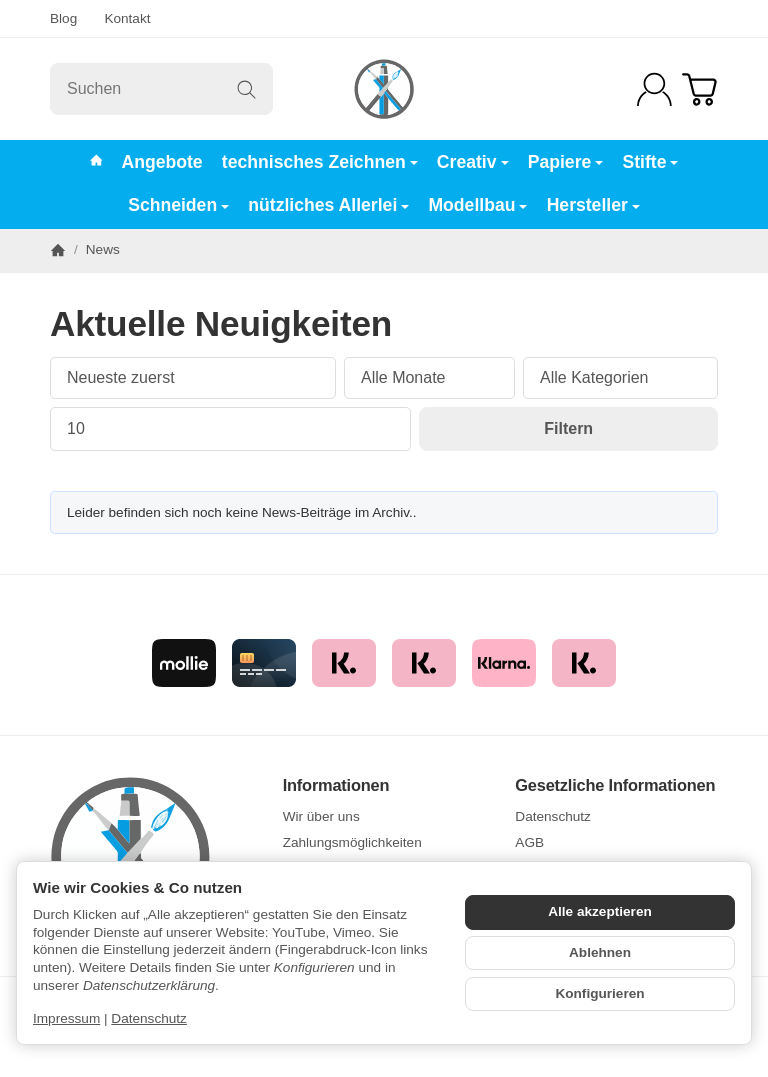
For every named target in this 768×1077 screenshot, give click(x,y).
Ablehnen (600, 952)
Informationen (336, 785)
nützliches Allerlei (328, 205)
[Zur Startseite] (384, 89)
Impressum (66, 1018)
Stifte (650, 162)
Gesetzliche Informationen (615, 785)
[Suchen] (161, 89)
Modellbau (477, 205)
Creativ (473, 162)
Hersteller (593, 205)
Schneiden (178, 205)
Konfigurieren (599, 993)
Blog (63, 18)
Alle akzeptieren (600, 911)
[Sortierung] (193, 378)
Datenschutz (149, 1018)
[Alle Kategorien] (620, 378)
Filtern (568, 428)
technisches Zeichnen (320, 162)
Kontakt (127, 18)
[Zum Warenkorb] (699, 89)
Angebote (162, 162)
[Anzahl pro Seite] (230, 429)
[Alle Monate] (429, 378)
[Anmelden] (654, 89)
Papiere (566, 162)
